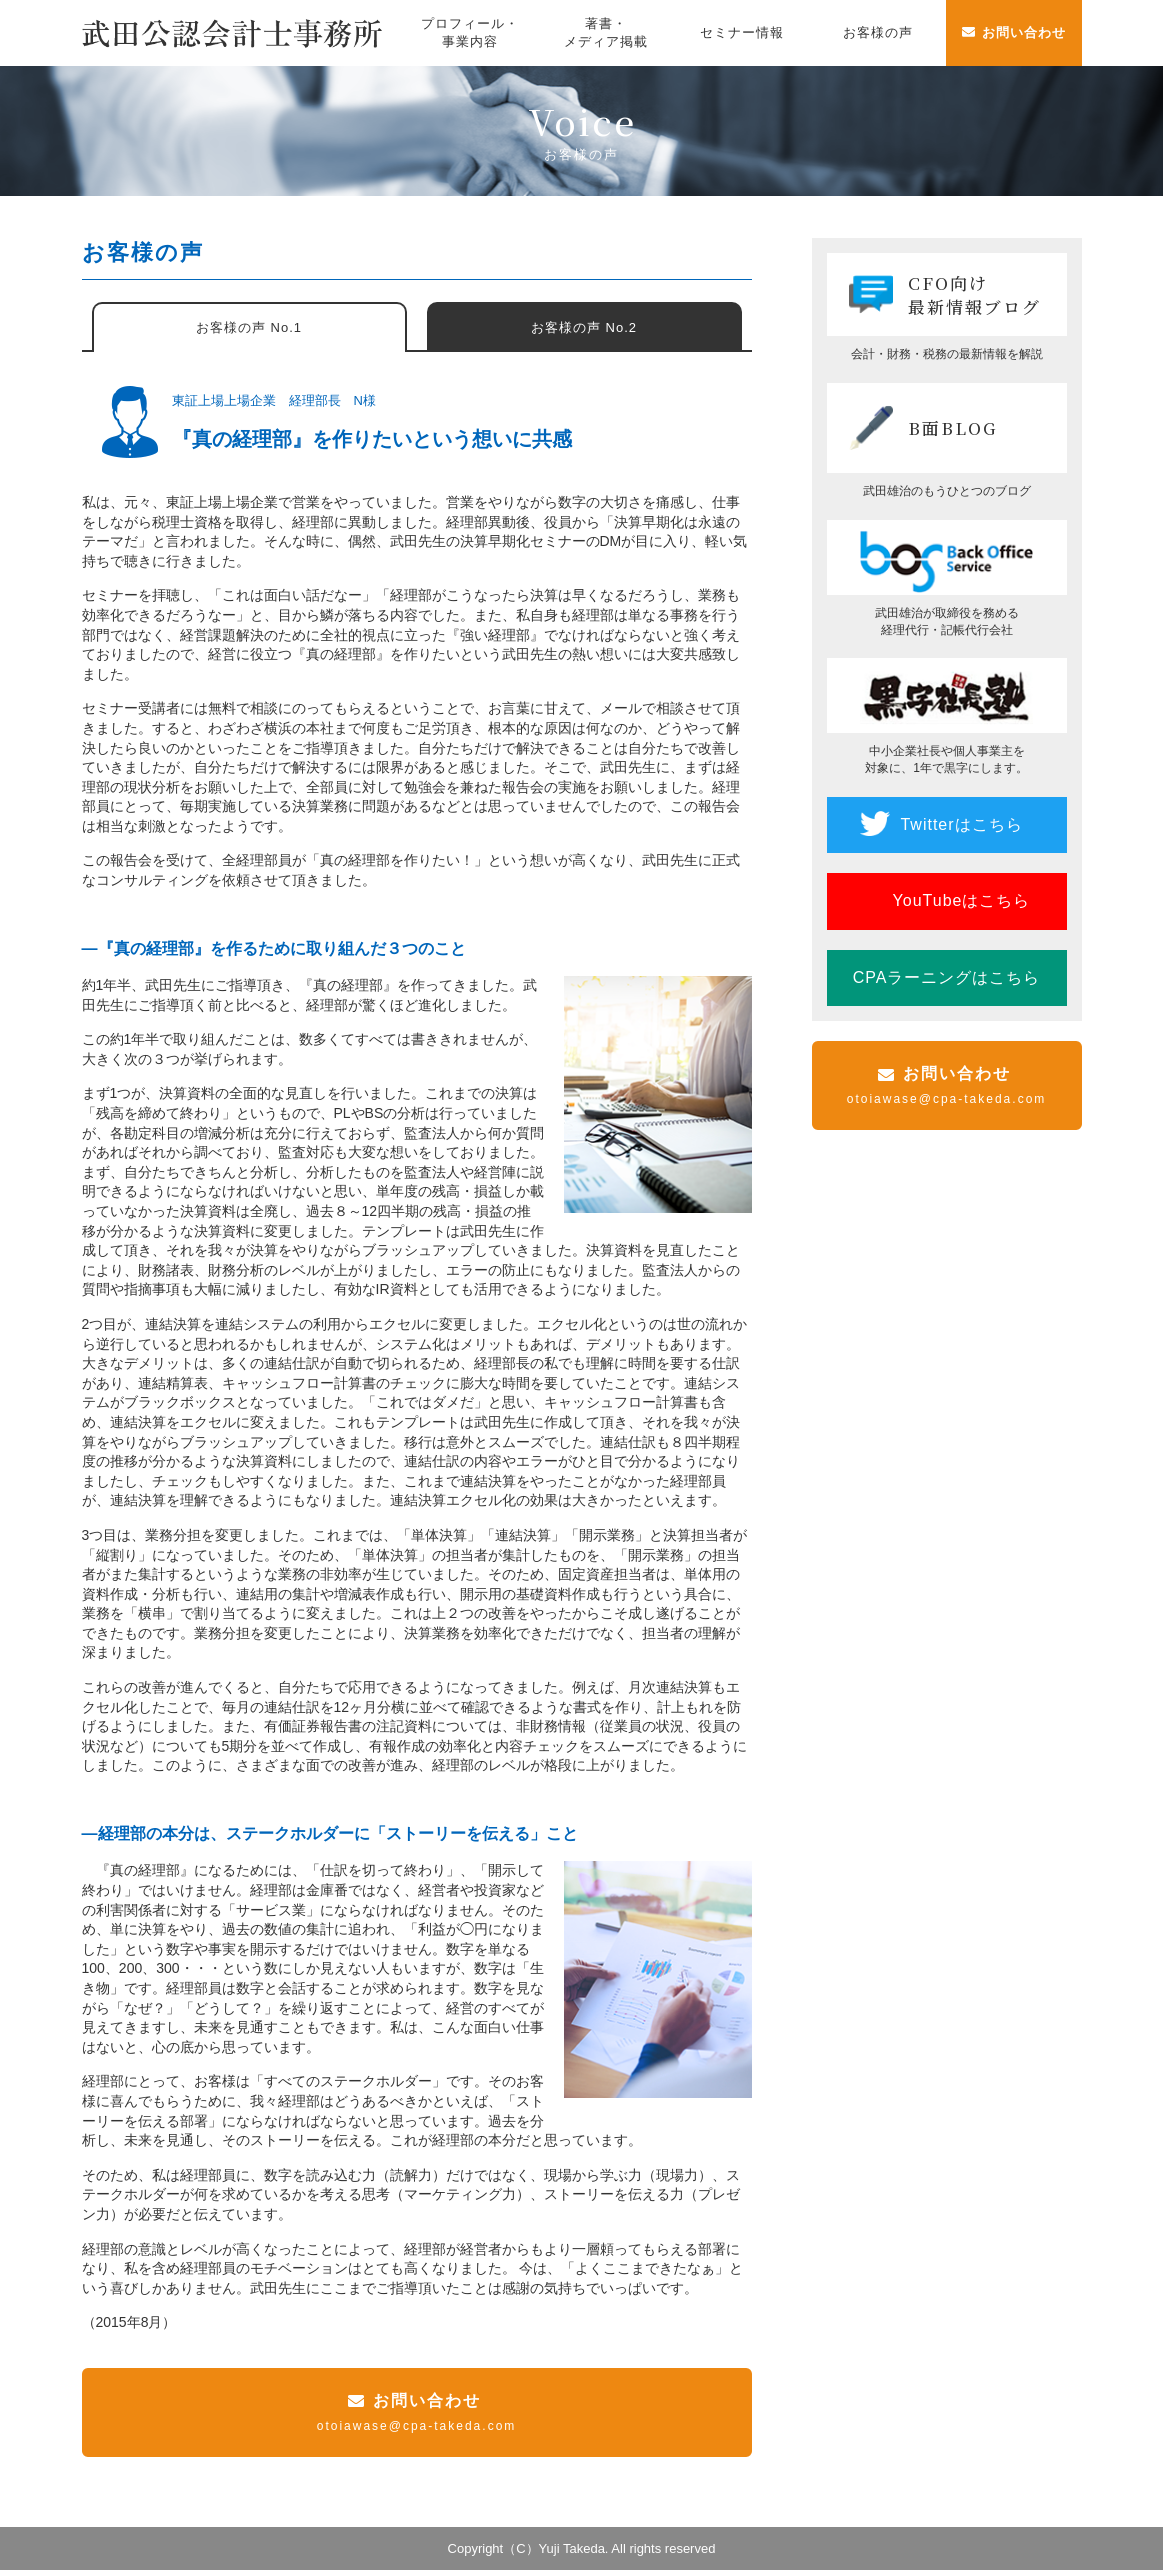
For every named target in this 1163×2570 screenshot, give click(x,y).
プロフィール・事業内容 (470, 32)
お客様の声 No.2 (584, 327)
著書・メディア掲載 (606, 32)
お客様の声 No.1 (249, 327)
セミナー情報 (742, 32)
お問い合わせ (1024, 32)
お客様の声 (878, 32)
